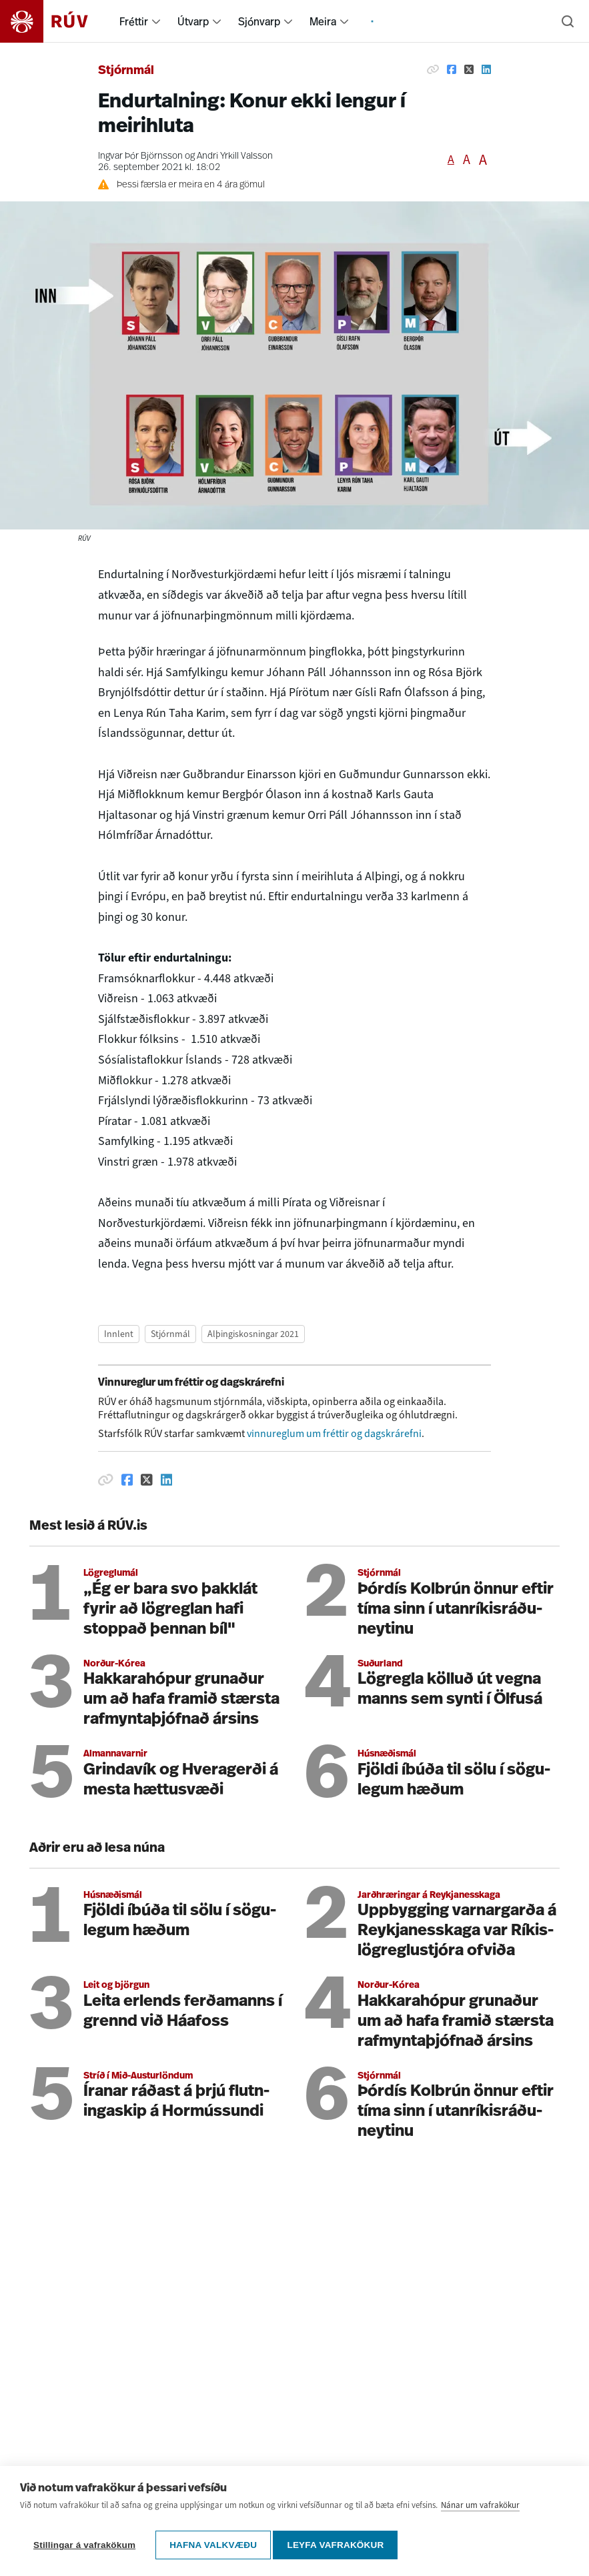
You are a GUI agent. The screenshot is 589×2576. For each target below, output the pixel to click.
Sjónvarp (259, 21)
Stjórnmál (126, 71)
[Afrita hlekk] (433, 69)
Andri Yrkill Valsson (235, 156)
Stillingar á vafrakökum (84, 2545)
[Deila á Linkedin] (486, 69)
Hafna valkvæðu (213, 2545)
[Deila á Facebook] (451, 69)
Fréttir (133, 21)
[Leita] (568, 21)
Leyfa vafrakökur (339, 2545)
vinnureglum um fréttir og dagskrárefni (334, 1433)
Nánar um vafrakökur (480, 2509)
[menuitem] (156, 21)
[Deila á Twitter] (469, 69)
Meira (323, 21)
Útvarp (193, 21)
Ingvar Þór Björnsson (140, 156)
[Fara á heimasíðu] (55, 21)
